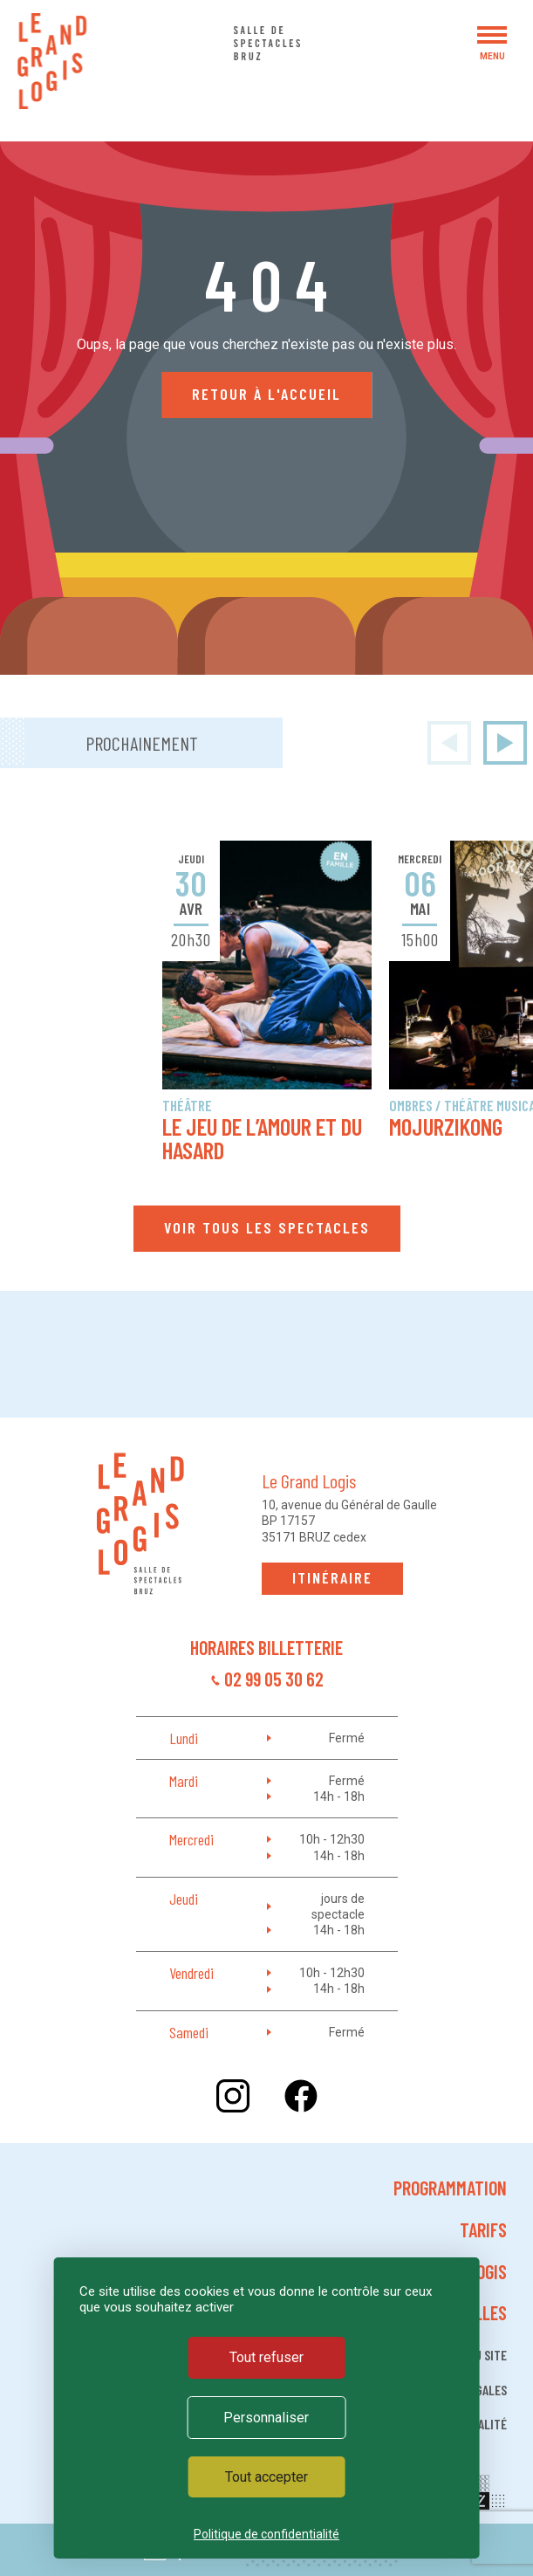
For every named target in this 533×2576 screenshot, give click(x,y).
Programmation (450, 2187)
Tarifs (483, 2229)
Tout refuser (266, 2357)
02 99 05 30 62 (274, 1678)
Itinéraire (332, 1577)
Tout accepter (266, 2477)
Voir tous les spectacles (267, 1227)
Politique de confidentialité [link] (266, 2534)
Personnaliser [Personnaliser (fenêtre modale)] (266, 2417)
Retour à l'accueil (266, 393)
